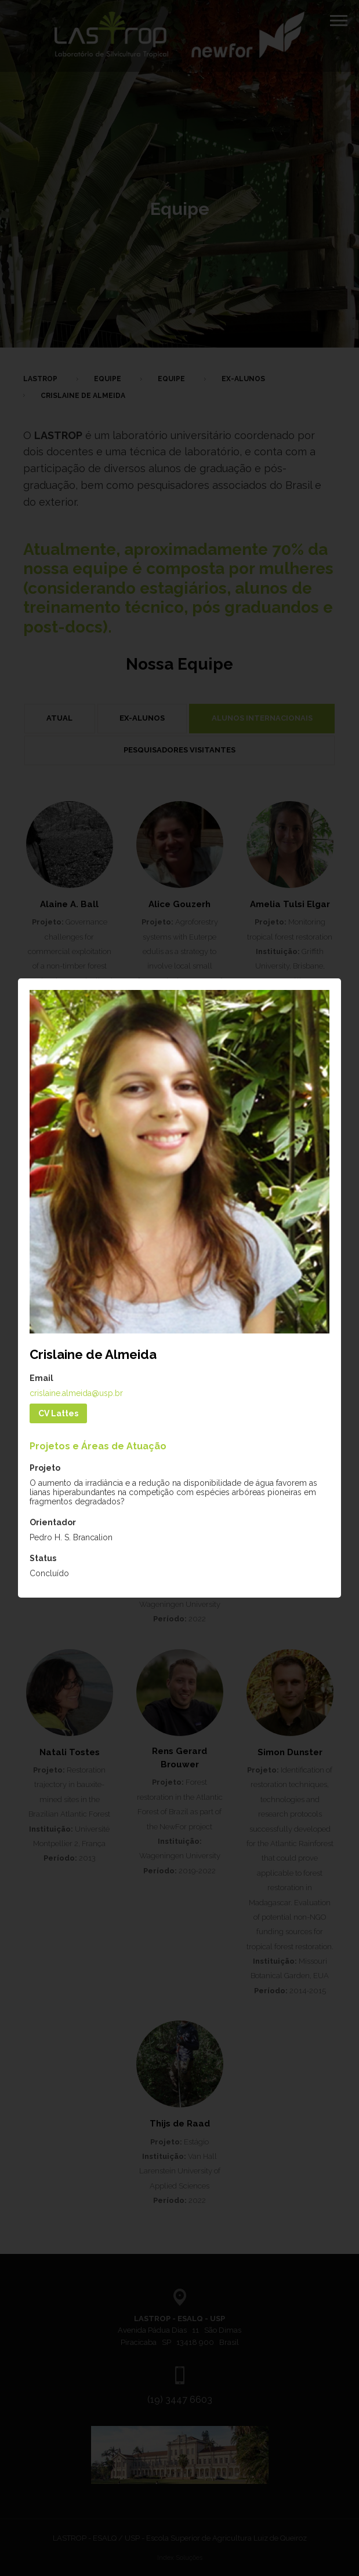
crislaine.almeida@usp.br (76, 1393)
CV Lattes (58, 1413)
